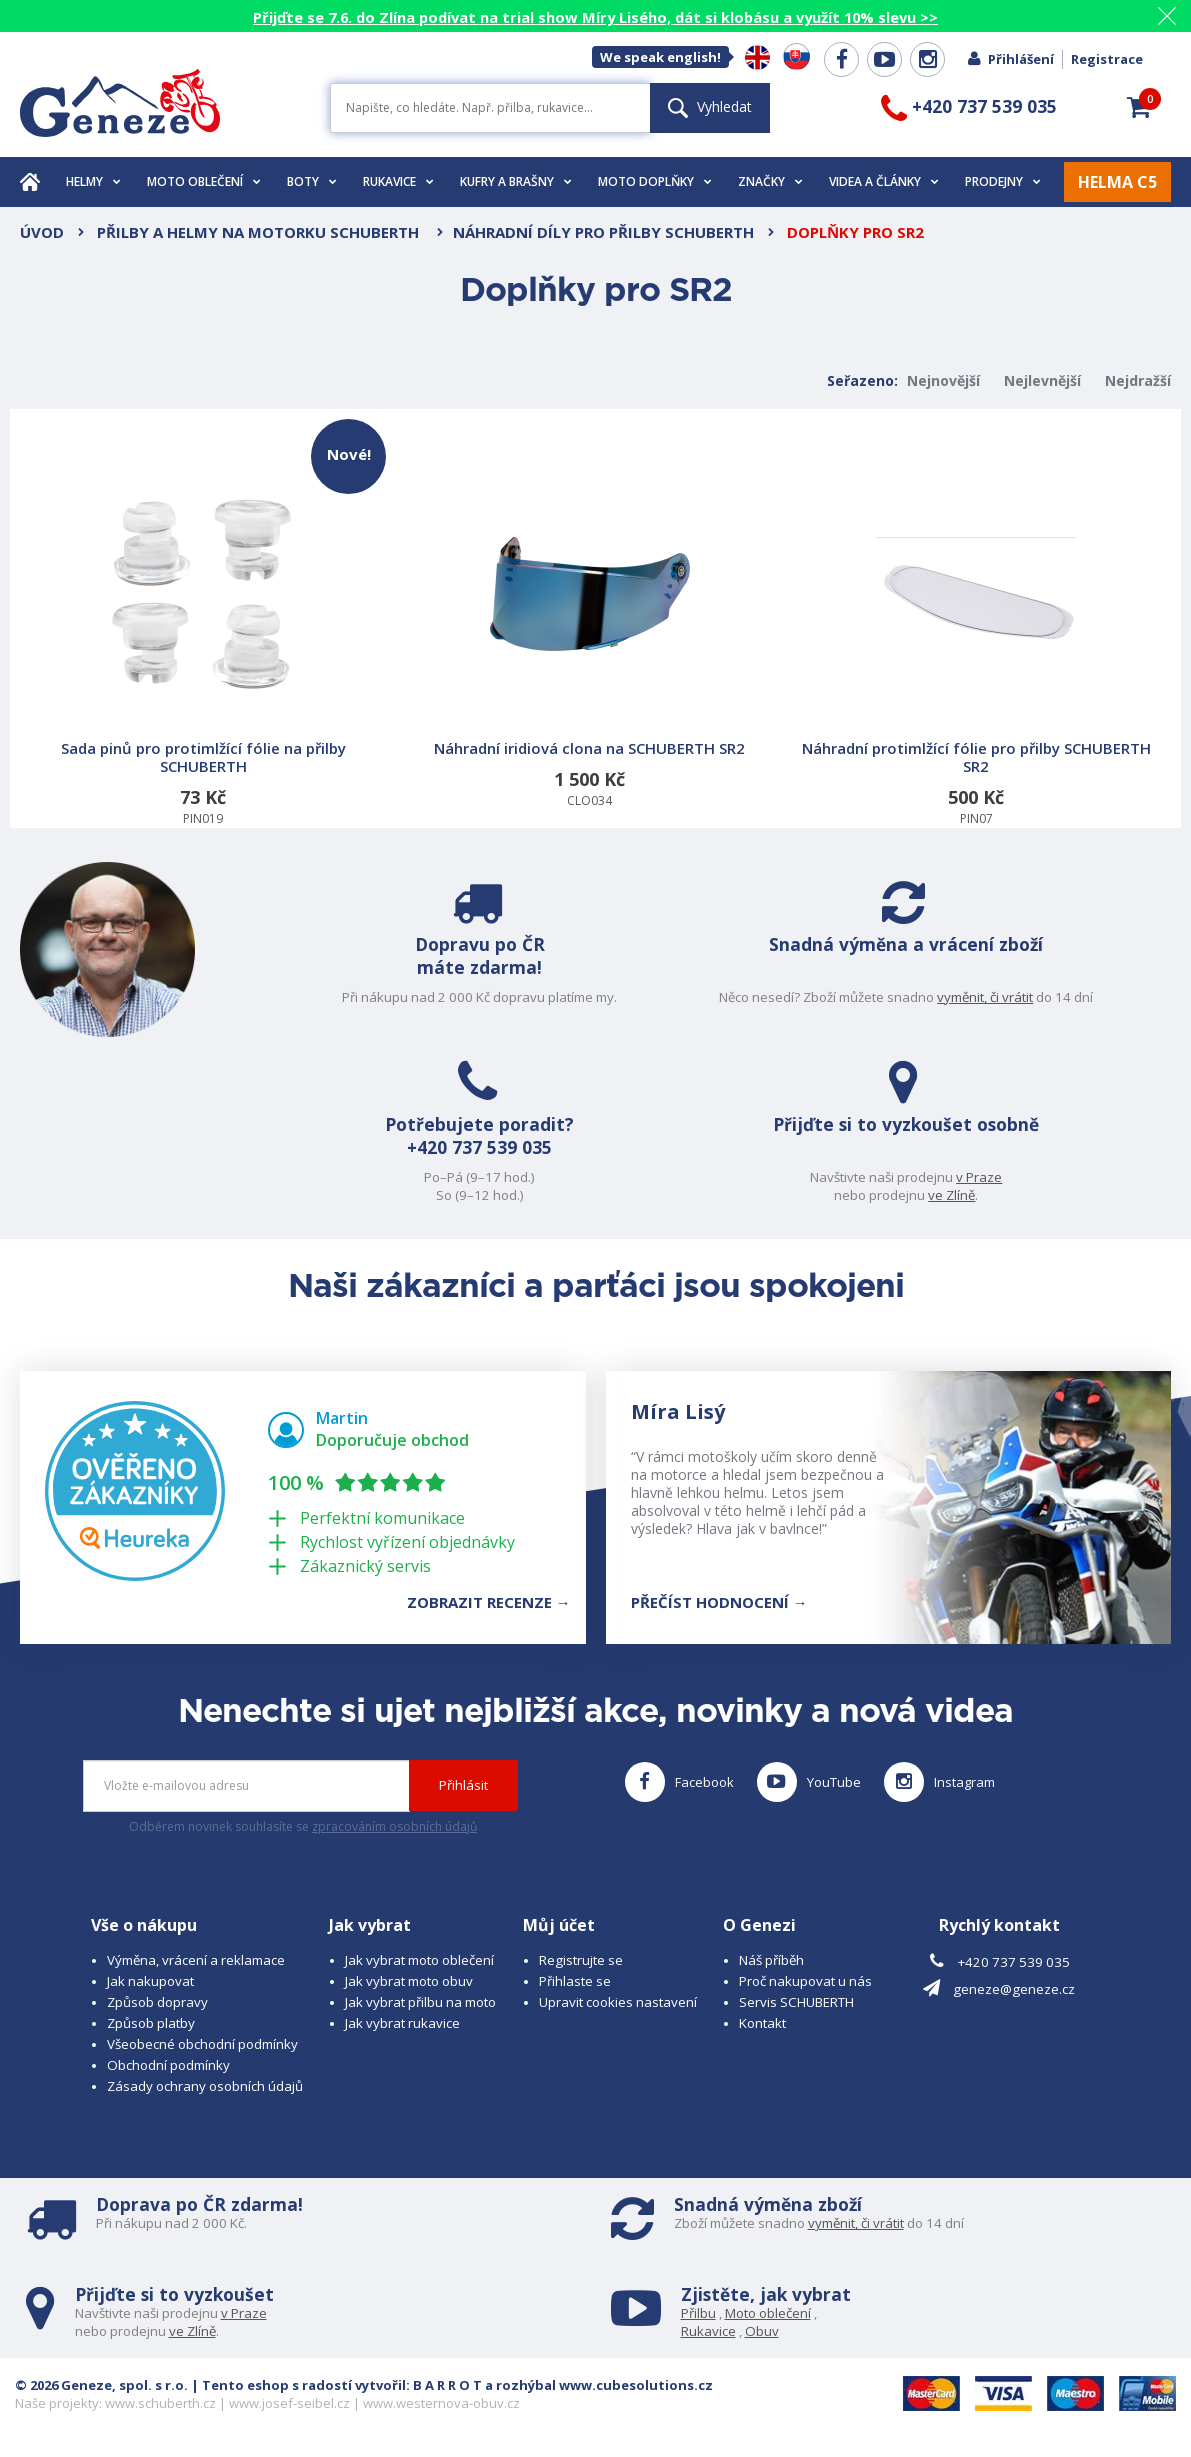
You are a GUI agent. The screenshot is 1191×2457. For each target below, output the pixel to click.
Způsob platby (151, 2023)
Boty (312, 181)
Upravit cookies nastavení (618, 2002)
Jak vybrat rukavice (402, 2023)
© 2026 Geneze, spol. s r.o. (101, 2385)
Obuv (762, 2331)
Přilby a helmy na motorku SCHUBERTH (260, 232)
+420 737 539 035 (454, 1150)
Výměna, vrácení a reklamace (196, 1960)
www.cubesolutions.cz (636, 2385)
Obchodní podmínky (168, 2065)
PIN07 (976, 648)
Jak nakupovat (150, 1981)
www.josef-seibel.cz (289, 2403)
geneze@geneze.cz (1014, 1989)
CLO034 (589, 639)
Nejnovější (943, 380)
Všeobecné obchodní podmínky (202, 2044)
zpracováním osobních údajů (394, 1826)
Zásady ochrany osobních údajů (205, 2086)
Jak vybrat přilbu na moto (420, 2002)
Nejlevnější (1042, 380)
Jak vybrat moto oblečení (419, 1960)
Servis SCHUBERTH (796, 2002)
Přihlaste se (575, 1981)
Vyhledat (710, 106)
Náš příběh (771, 1960)
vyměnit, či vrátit (1011, 997)
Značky (770, 181)
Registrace (1107, 59)
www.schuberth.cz (160, 2403)
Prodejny (1003, 181)
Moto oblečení (204, 181)
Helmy (93, 181)
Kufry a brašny (516, 181)
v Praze (1005, 1177)
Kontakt (762, 2023)
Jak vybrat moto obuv (409, 1981)
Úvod (42, 232)
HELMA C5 (1117, 182)
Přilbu (698, 2313)
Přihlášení (1010, 59)
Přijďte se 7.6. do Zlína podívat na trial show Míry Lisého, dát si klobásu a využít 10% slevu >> (595, 17)
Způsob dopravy (157, 2002)
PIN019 (205, 623)
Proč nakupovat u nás (805, 1981)
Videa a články (884, 181)
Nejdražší (1138, 380)
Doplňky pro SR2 (855, 232)
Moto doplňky (655, 181)
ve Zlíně (977, 1195)
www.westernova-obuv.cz (441, 2403)
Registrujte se (581, 1960)
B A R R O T (447, 2385)
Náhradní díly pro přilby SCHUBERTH (603, 232)
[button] (1139, 107)
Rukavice (398, 181)
